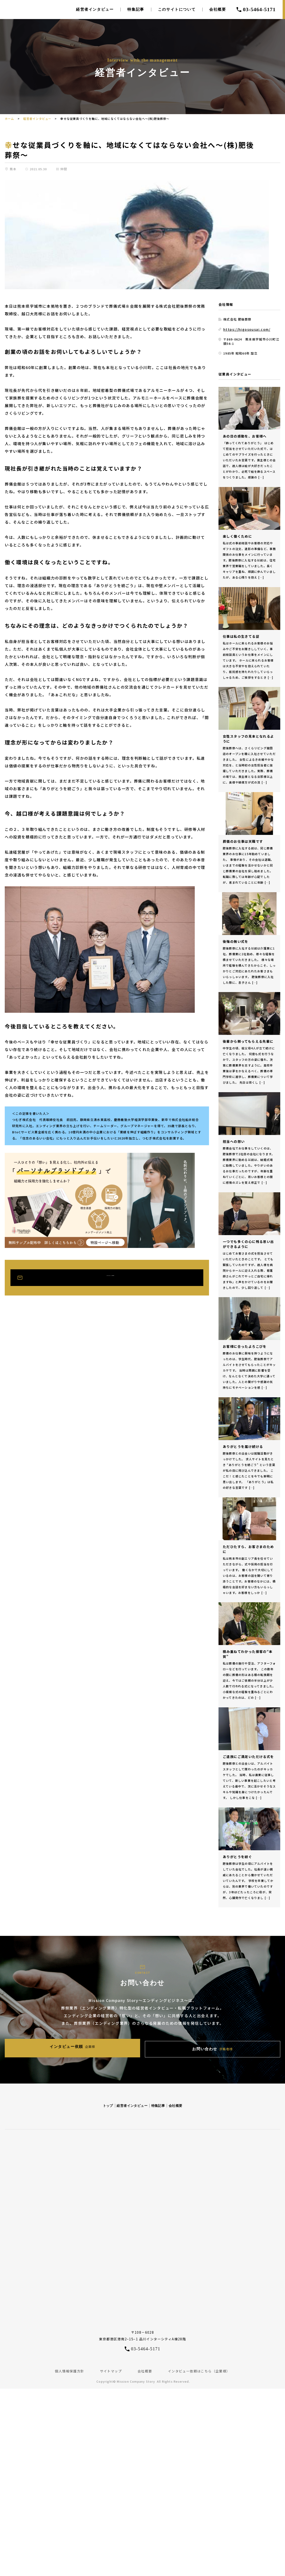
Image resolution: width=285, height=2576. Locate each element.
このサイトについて (176, 9)
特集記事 (135, 9)
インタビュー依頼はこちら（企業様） (199, 2558)
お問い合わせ (184, 2244)
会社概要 (217, 9)
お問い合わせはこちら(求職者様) (113, 1278)
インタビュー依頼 (101, 2244)
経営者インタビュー (95, 9)
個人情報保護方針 (69, 2558)
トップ (60, 2297)
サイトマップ (111, 2558)
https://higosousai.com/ (245, 329)
